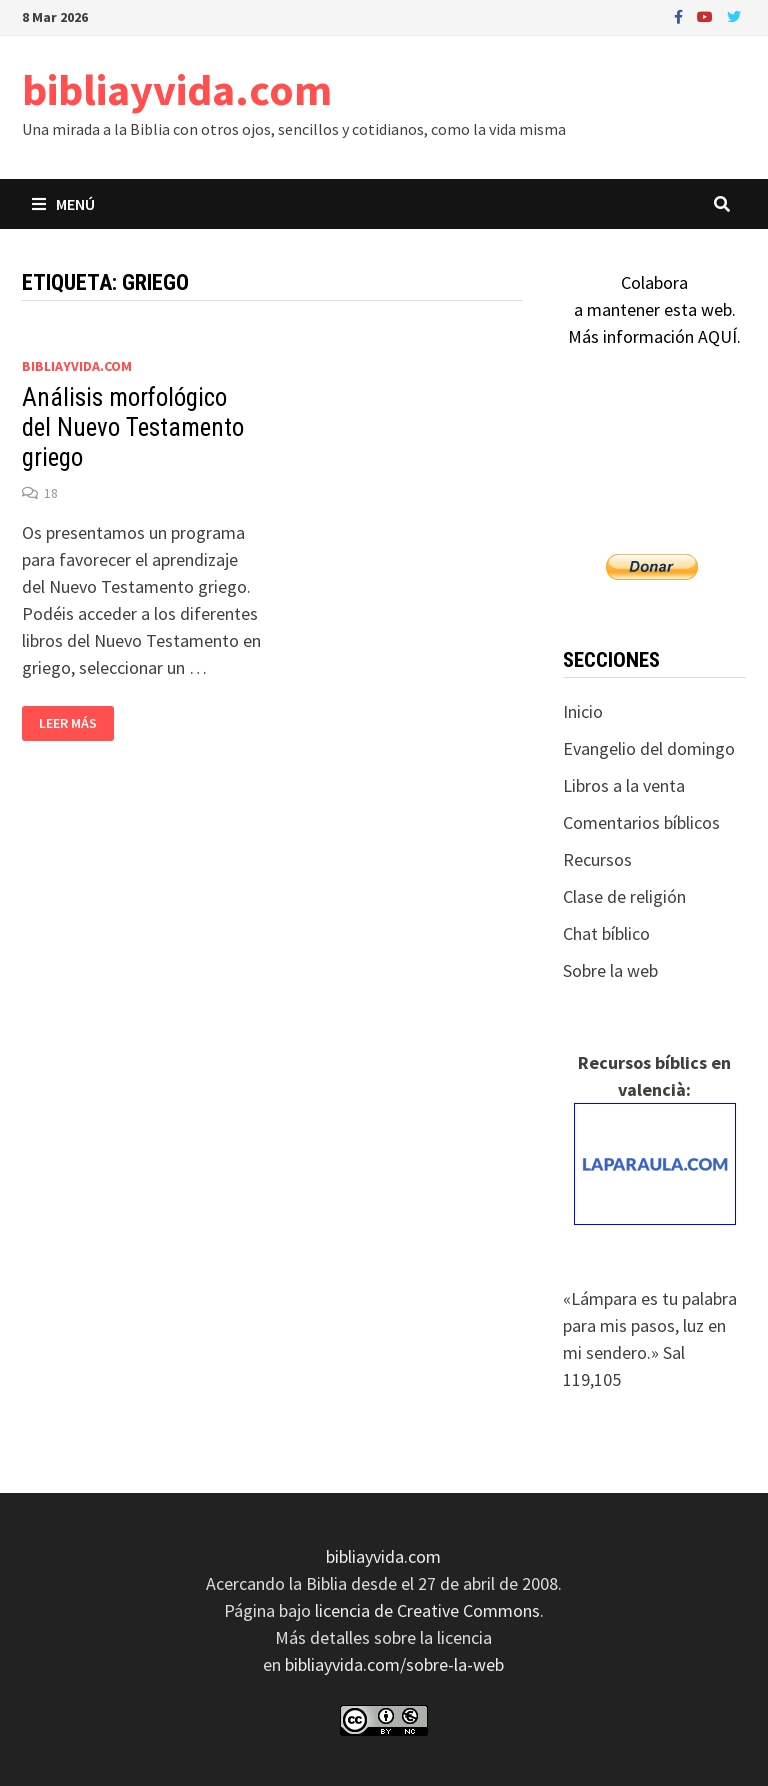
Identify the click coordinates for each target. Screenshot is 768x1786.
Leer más (76, 723)
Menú (63, 204)
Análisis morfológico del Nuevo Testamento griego (133, 427)
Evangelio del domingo (649, 748)
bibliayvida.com (177, 89)
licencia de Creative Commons (427, 1610)
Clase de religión (624, 896)
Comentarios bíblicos (641, 822)
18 (51, 493)
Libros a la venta (624, 785)
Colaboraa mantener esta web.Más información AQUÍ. (654, 309)
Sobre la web (610, 970)
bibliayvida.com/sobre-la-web (394, 1664)
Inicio (583, 711)
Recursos (597, 859)
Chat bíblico (606, 933)
